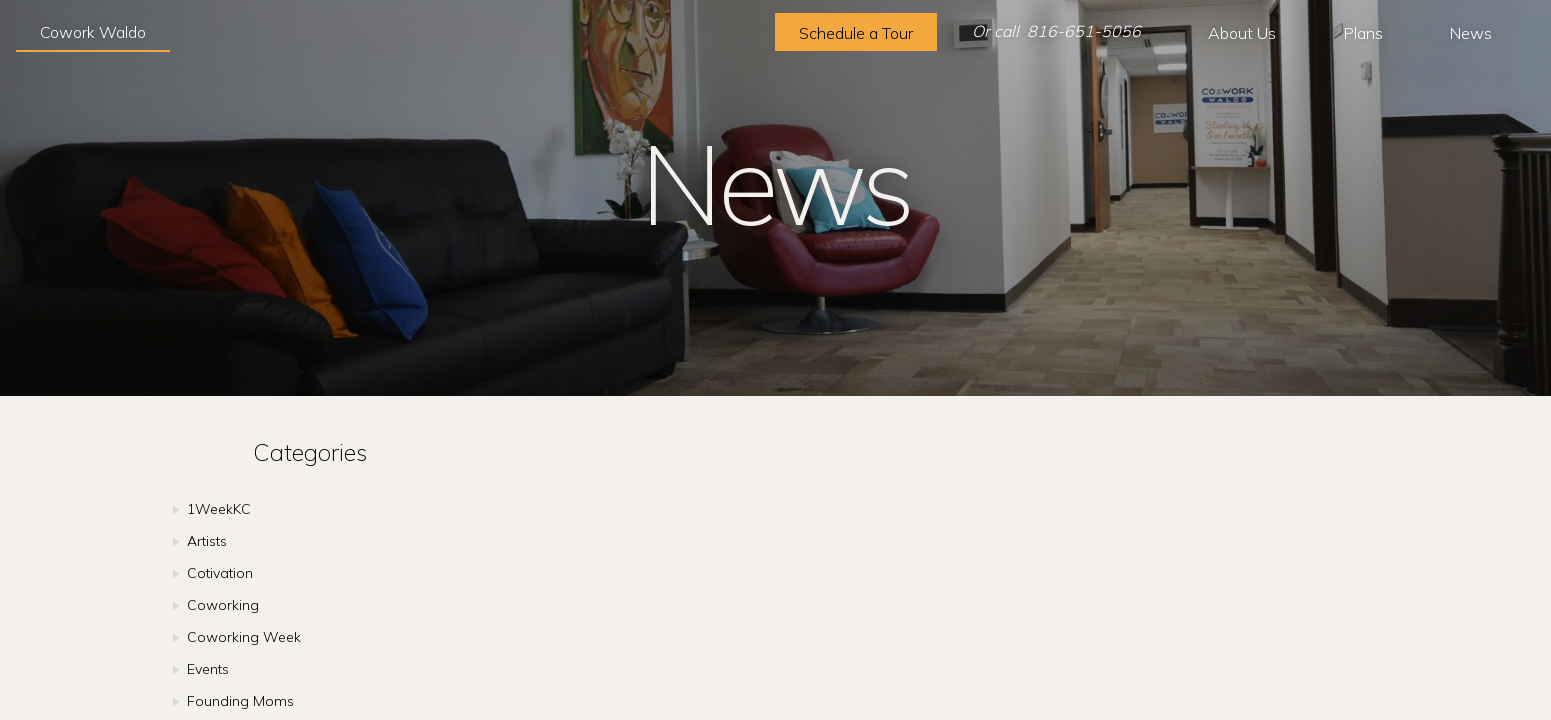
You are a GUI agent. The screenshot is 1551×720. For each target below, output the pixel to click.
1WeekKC (219, 509)
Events (208, 669)
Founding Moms (240, 701)
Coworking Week (244, 637)
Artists (207, 541)
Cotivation (220, 573)
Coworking (223, 605)
